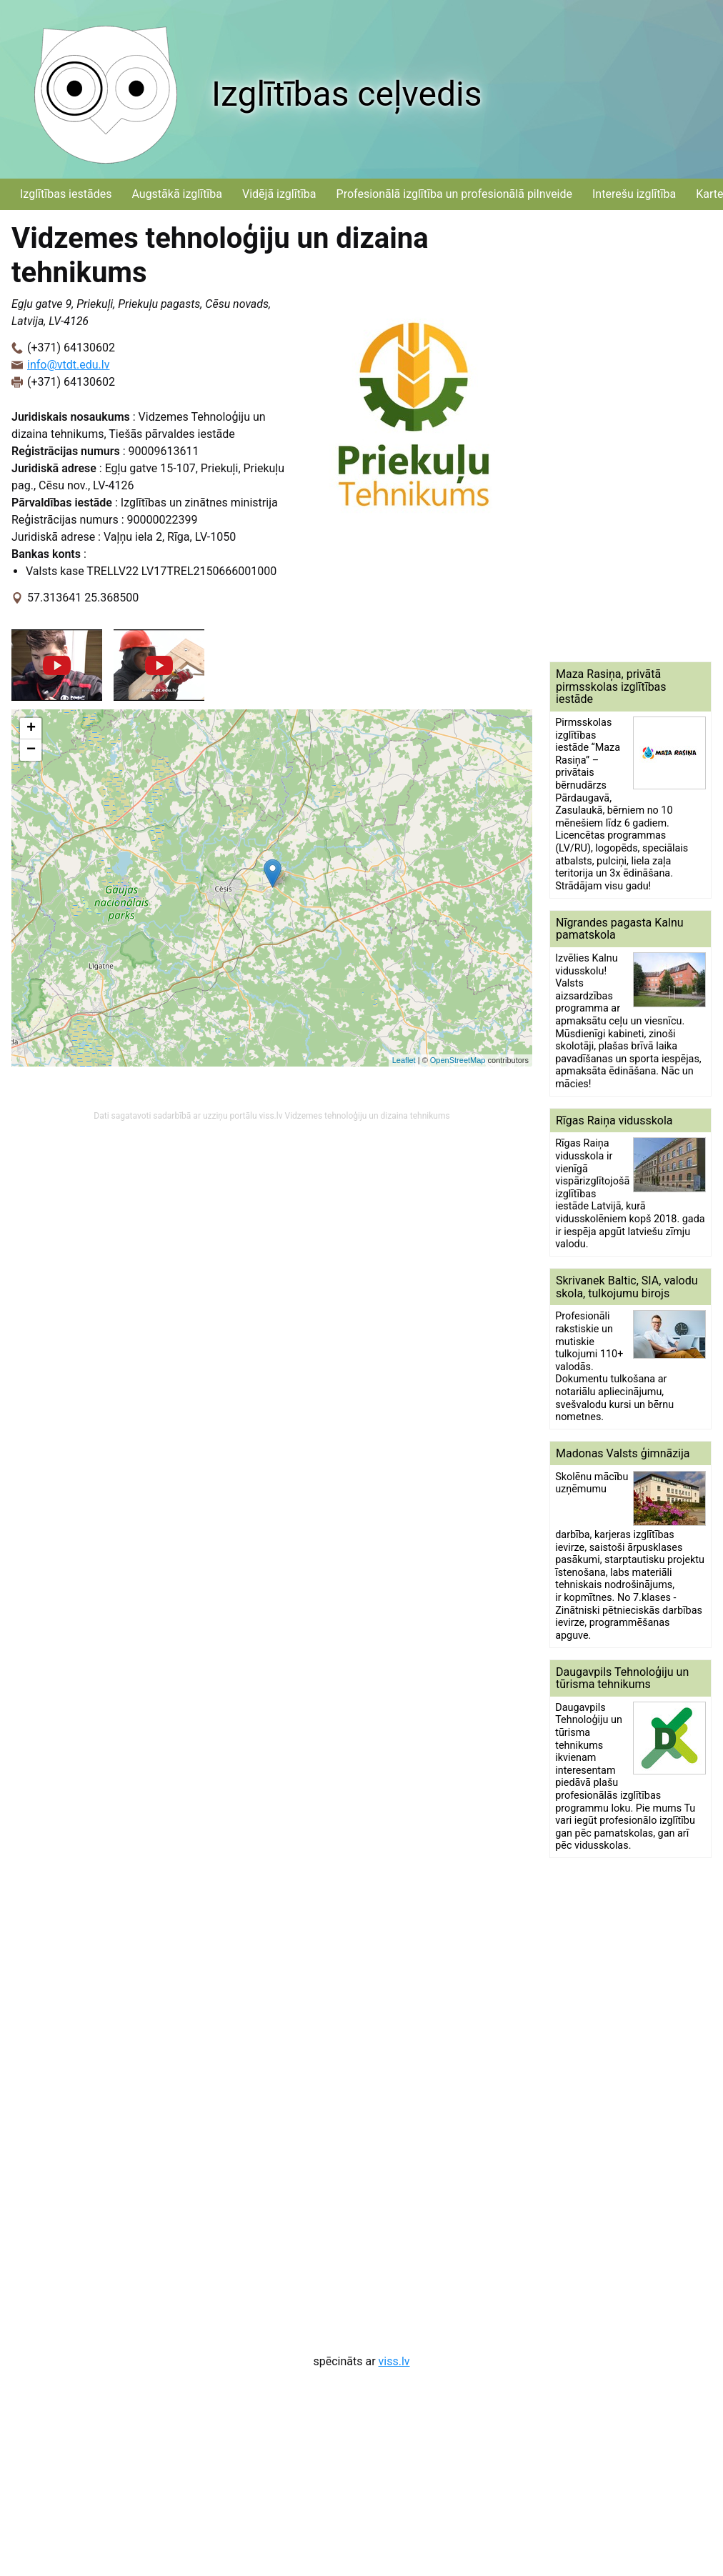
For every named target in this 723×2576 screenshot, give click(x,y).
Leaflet (404, 1060)
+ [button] (31, 728)
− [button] (31, 750)
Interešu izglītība (634, 194)
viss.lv (394, 2361)
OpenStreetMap (458, 1060)
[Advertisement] (618, 435)
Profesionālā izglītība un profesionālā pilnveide (454, 194)
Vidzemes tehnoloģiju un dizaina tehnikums (366, 1116)
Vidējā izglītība (279, 194)
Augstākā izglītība (176, 194)
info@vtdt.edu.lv (68, 364)
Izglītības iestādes (65, 194)
